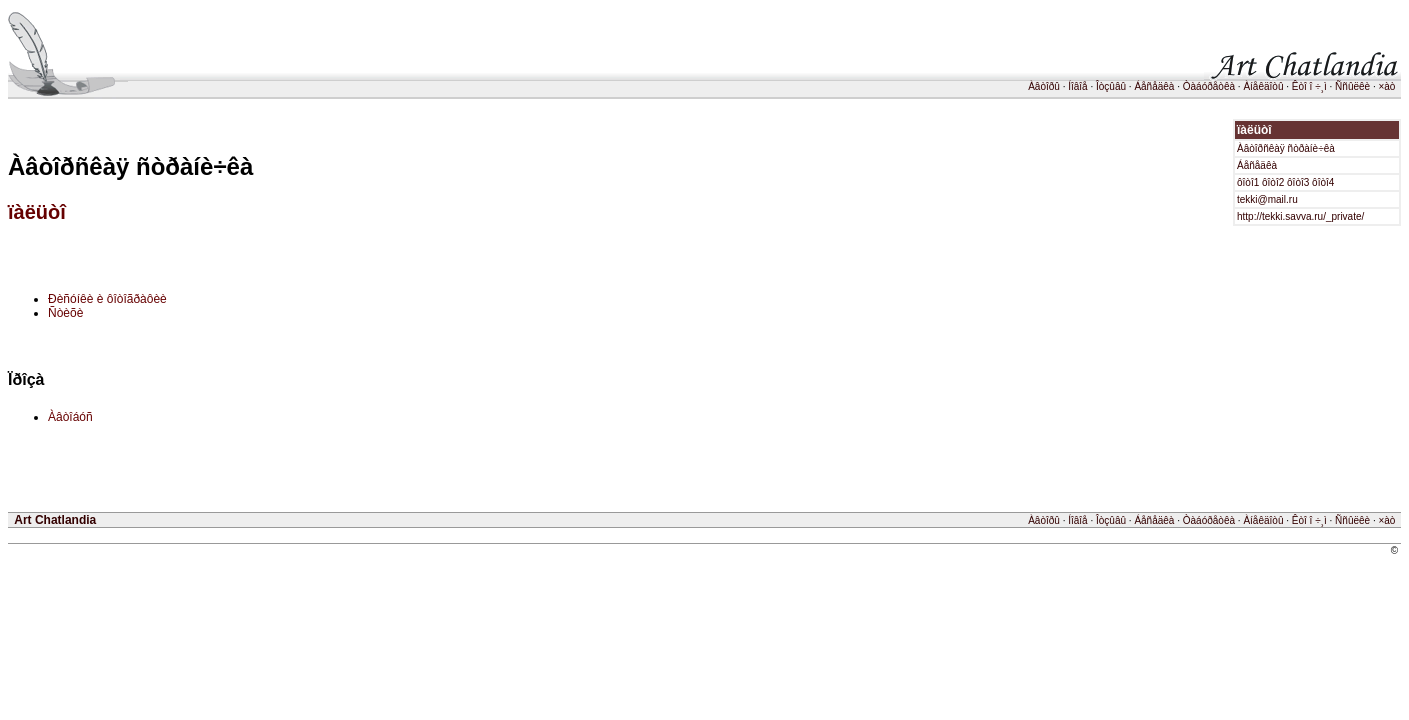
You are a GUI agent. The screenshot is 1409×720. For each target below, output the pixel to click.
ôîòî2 (1273, 182)
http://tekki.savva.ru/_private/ (1300, 216)
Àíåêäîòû (1263, 86)
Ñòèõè (65, 313)
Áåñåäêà (1154, 86)
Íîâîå (1077, 86)
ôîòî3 (1298, 182)
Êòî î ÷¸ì (1309, 86)
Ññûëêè (1352, 86)
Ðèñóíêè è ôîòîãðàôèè (107, 299)
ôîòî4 (1323, 182)
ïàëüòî (37, 212)
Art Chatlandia (55, 520)
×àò (1386, 86)
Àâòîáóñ (70, 417)
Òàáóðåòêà (1209, 86)
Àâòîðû (1044, 86)
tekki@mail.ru (1267, 199)
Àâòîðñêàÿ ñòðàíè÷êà (1286, 148)
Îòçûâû (1111, 86)
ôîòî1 (1248, 182)
